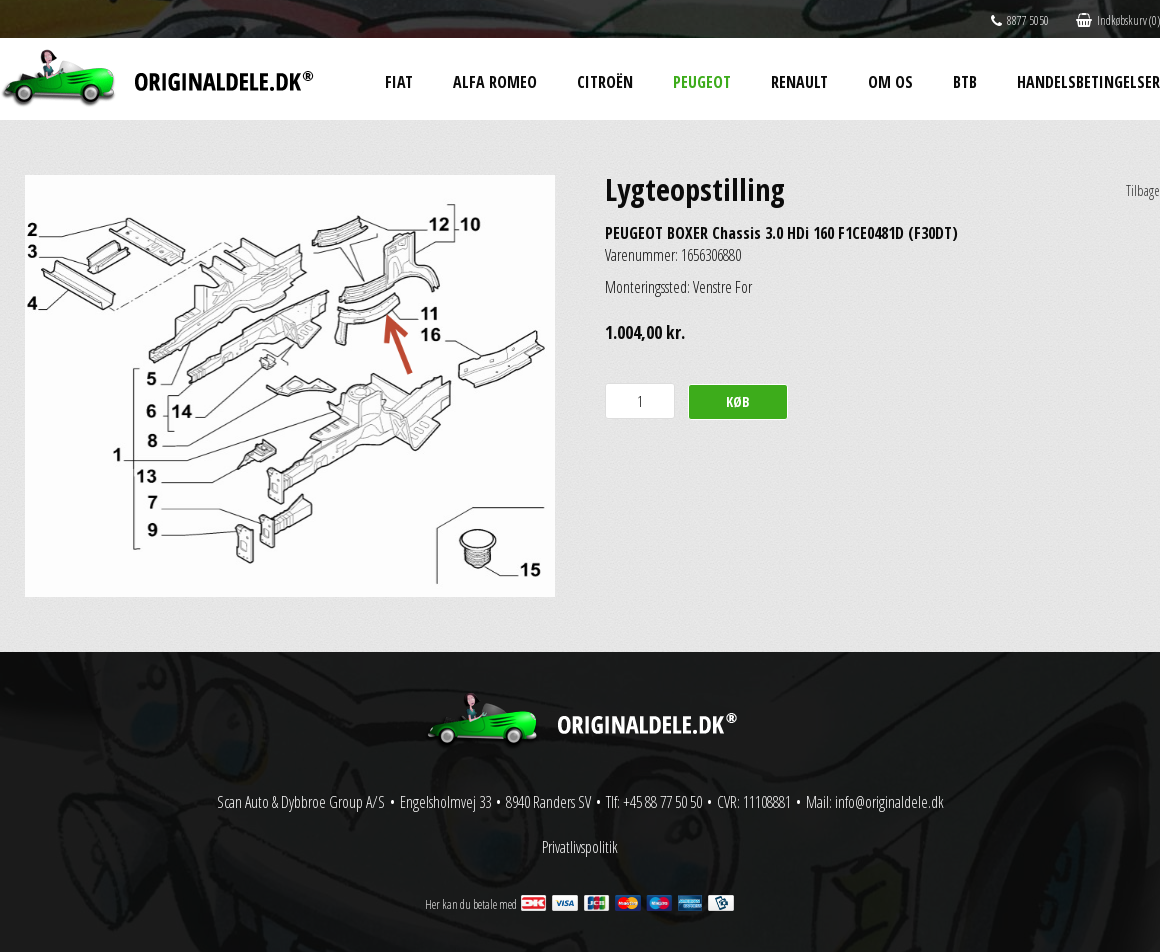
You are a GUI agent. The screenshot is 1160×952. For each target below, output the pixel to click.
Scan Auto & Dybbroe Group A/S (301, 802)
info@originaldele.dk (889, 802)
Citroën (605, 82)
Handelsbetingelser (1088, 82)
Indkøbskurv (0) (1118, 20)
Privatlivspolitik (580, 847)
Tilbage (1143, 190)
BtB (965, 82)
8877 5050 (1020, 20)
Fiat (399, 82)
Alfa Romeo (495, 82)
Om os (890, 82)
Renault (799, 82)
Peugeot (702, 82)
